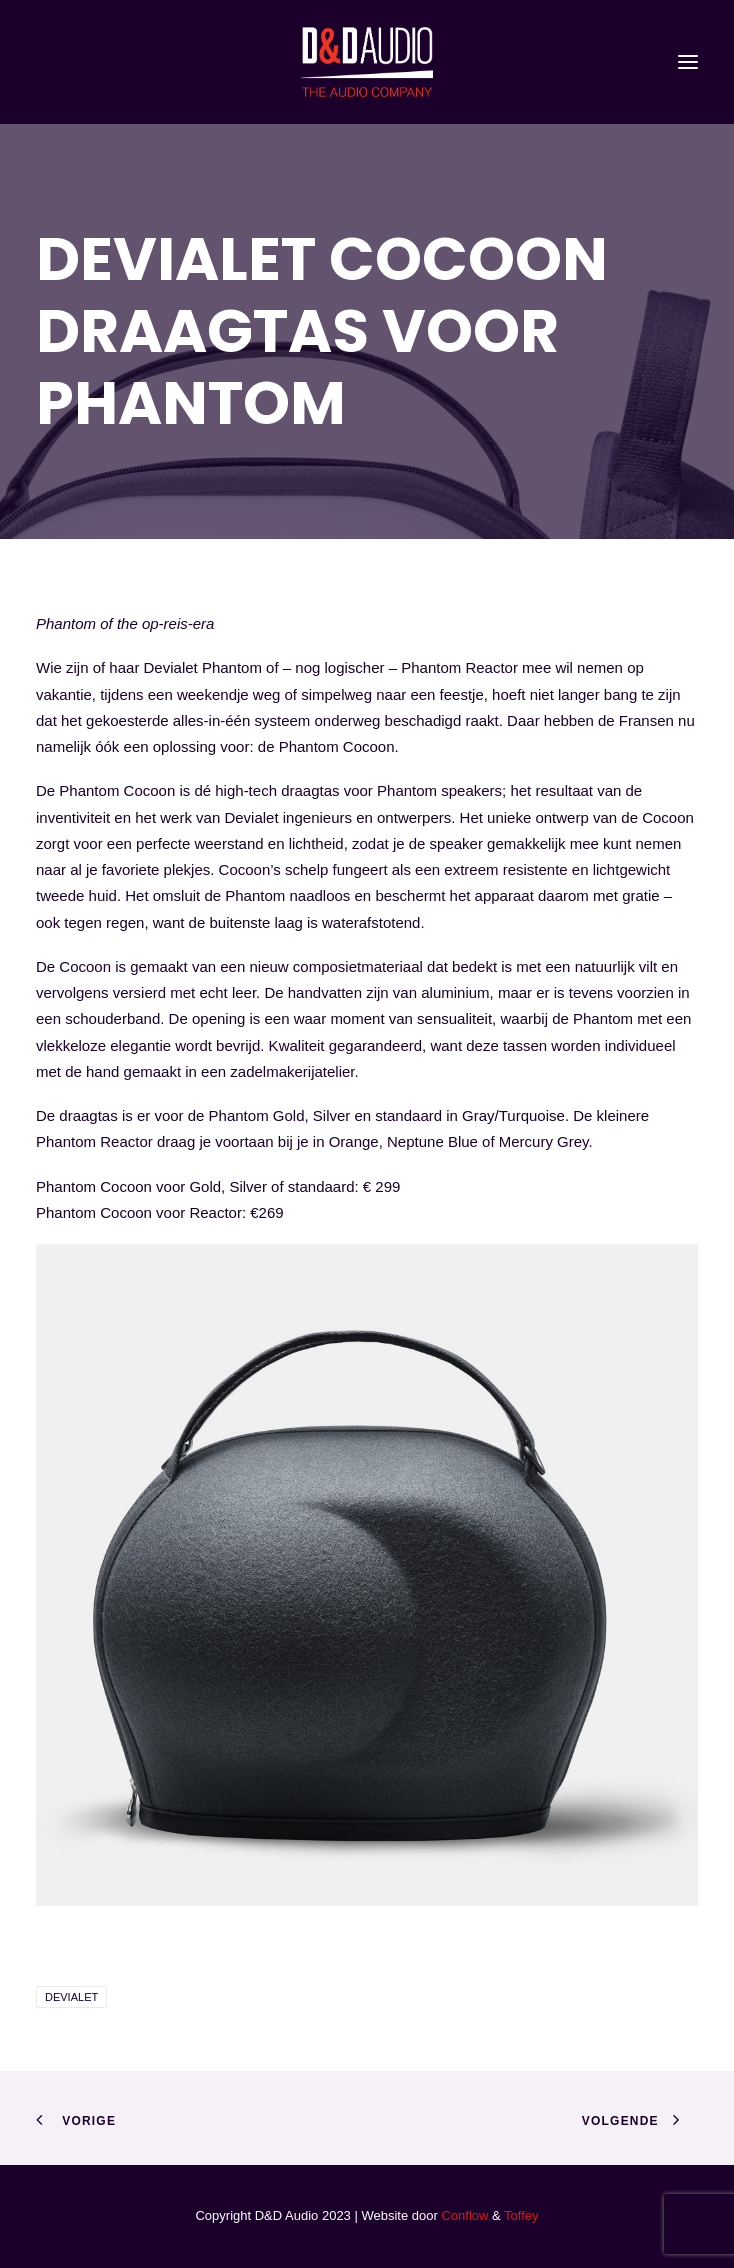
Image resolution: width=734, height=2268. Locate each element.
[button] (688, 62)
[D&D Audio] (367, 62)
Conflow (464, 2215)
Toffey (521, 2215)
